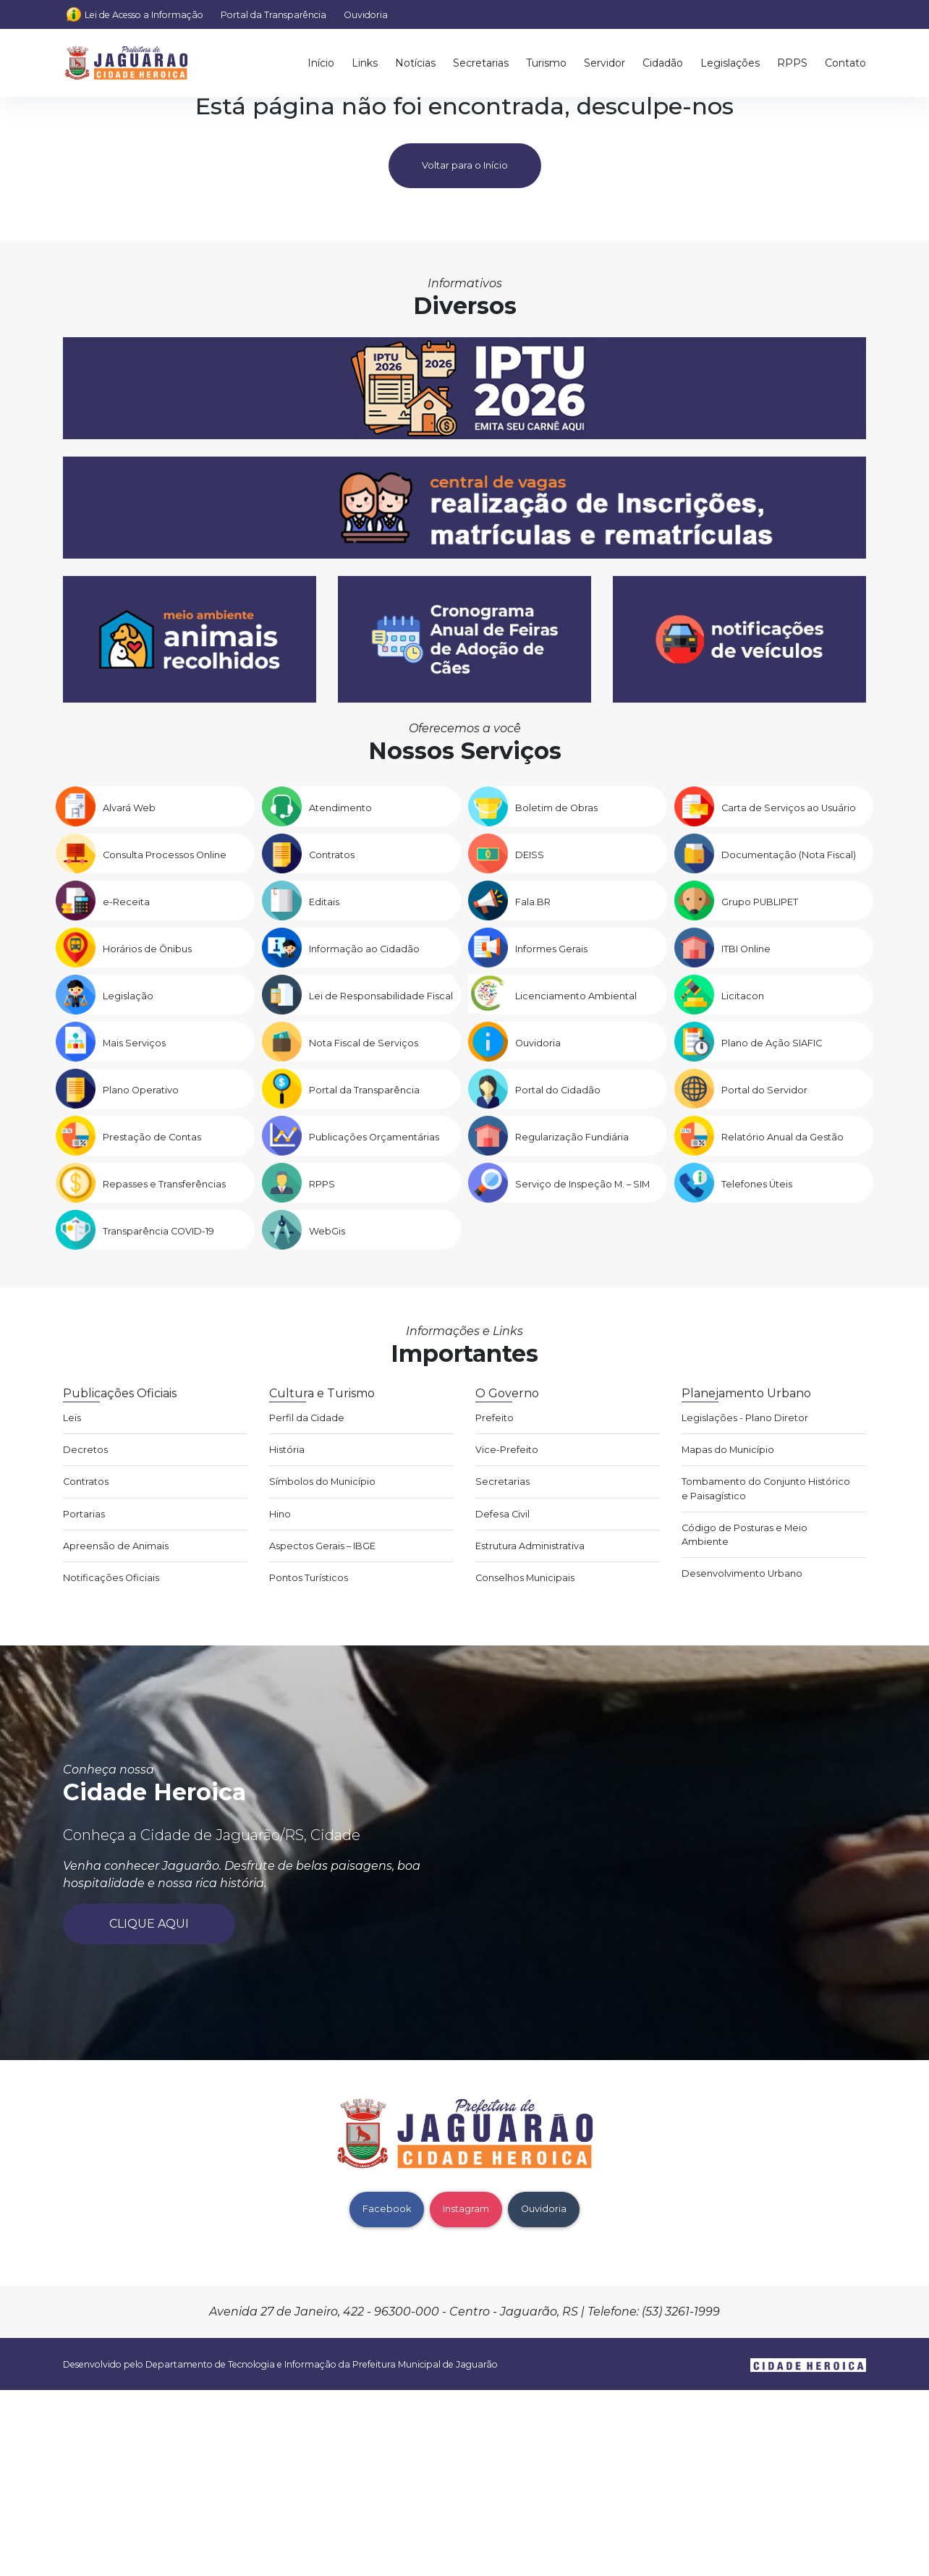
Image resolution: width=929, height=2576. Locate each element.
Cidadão (662, 62)
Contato (845, 62)
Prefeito (494, 1417)
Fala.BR (533, 902)
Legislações (730, 62)
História (287, 1449)
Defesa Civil (502, 1514)
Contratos (332, 855)
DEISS (529, 855)
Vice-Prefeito (506, 1449)
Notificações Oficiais (111, 1577)
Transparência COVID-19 (158, 1231)
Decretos (85, 1449)
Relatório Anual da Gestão (782, 1137)
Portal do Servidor (764, 1090)
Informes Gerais (551, 949)
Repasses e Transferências (164, 1184)
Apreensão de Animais (116, 1546)
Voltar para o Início (465, 165)
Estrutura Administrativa (530, 1546)
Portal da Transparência (273, 14)
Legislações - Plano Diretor (745, 1417)
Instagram (466, 2208)
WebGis (327, 1231)
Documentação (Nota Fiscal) (788, 855)
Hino (280, 1514)
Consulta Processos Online (164, 855)
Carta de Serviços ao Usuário (788, 807)
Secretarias (481, 62)
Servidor (604, 62)
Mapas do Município (728, 1449)
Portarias (84, 1514)
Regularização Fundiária (572, 1137)
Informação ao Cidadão (364, 949)
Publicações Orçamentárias (374, 1137)
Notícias (415, 62)
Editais (324, 902)
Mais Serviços (134, 1043)
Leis (72, 1417)
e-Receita (126, 902)
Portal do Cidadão (558, 1090)
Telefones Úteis (756, 1184)
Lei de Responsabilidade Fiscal (381, 996)
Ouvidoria (366, 14)
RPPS (792, 62)
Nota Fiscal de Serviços (363, 1043)
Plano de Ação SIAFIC (771, 1043)
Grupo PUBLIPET (759, 902)
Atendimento (340, 807)
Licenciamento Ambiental (576, 996)
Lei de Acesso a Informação (144, 14)
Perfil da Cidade (306, 1417)
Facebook (386, 2208)
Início (320, 62)
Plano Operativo (141, 1090)
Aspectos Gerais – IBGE (322, 1546)
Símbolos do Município (322, 1481)
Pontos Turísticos (308, 1577)
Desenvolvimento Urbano (742, 1573)
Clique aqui (149, 1924)
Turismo (546, 62)
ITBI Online (746, 949)
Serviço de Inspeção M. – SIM (582, 1184)
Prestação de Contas (152, 1137)
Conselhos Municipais (524, 1577)
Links (365, 62)
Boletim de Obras (556, 807)
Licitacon (742, 996)
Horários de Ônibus (147, 949)
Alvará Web (129, 807)
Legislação (128, 996)
